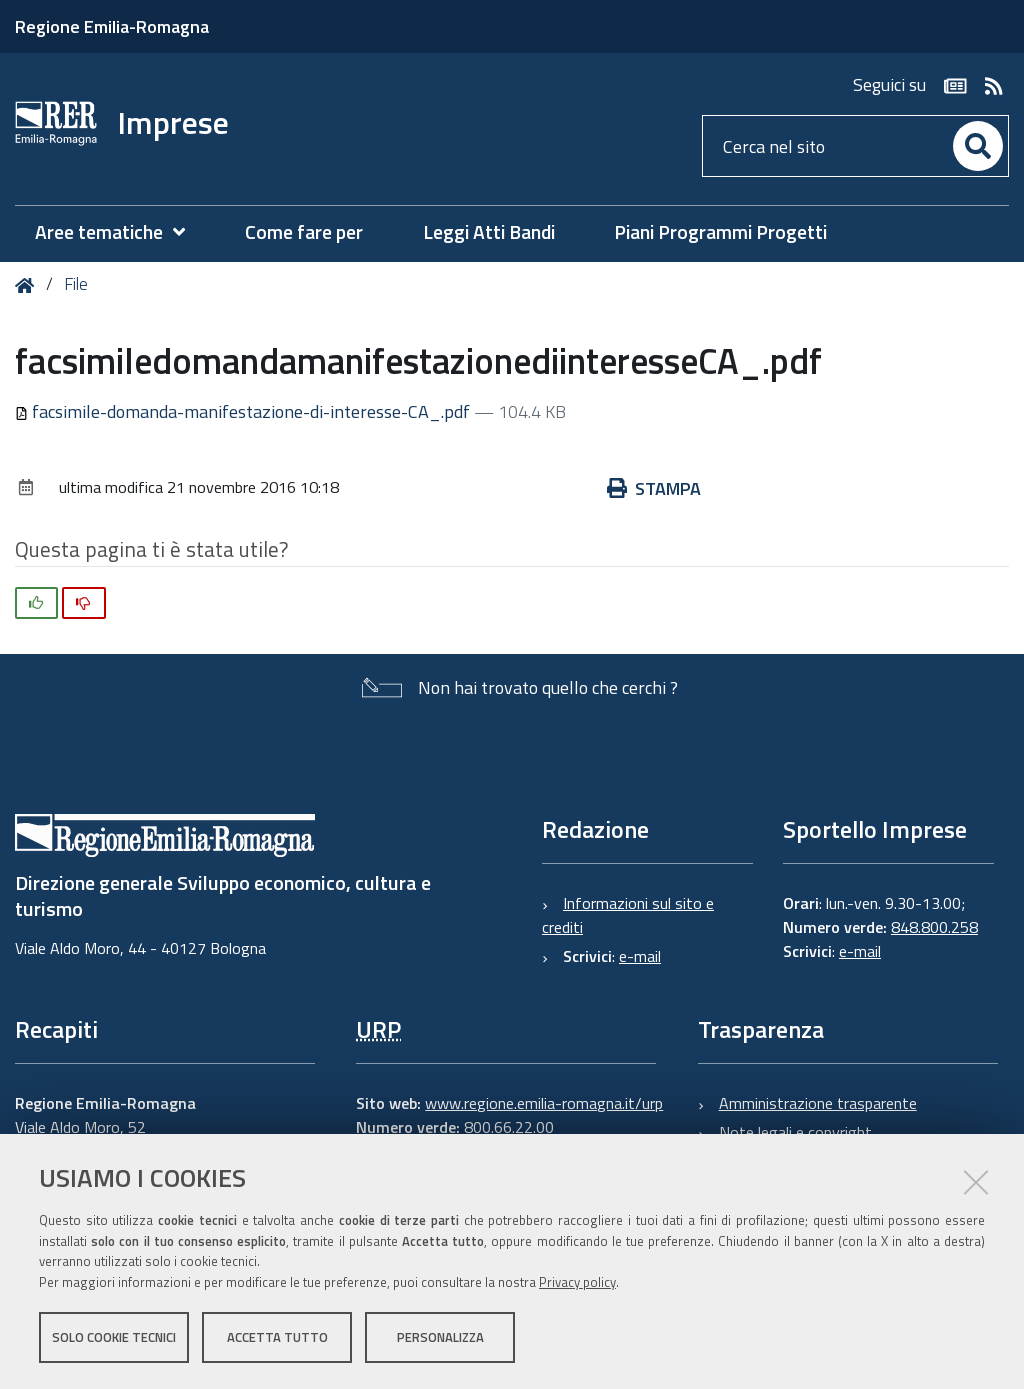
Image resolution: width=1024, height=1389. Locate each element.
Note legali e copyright (795, 1132)
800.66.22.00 (509, 1127)
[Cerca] (978, 146)
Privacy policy (577, 1282)
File (76, 284)
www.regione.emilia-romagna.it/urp (544, 1103)
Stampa (654, 488)
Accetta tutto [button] (277, 1337)
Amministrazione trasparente (818, 1103)
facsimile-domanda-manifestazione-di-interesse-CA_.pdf (244, 411)
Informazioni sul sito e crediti (628, 915)
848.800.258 (934, 927)
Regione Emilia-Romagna (112, 26)
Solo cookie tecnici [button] (114, 1337)
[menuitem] (120, 232)
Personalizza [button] (440, 1337)
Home (28, 285)
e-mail (640, 956)
